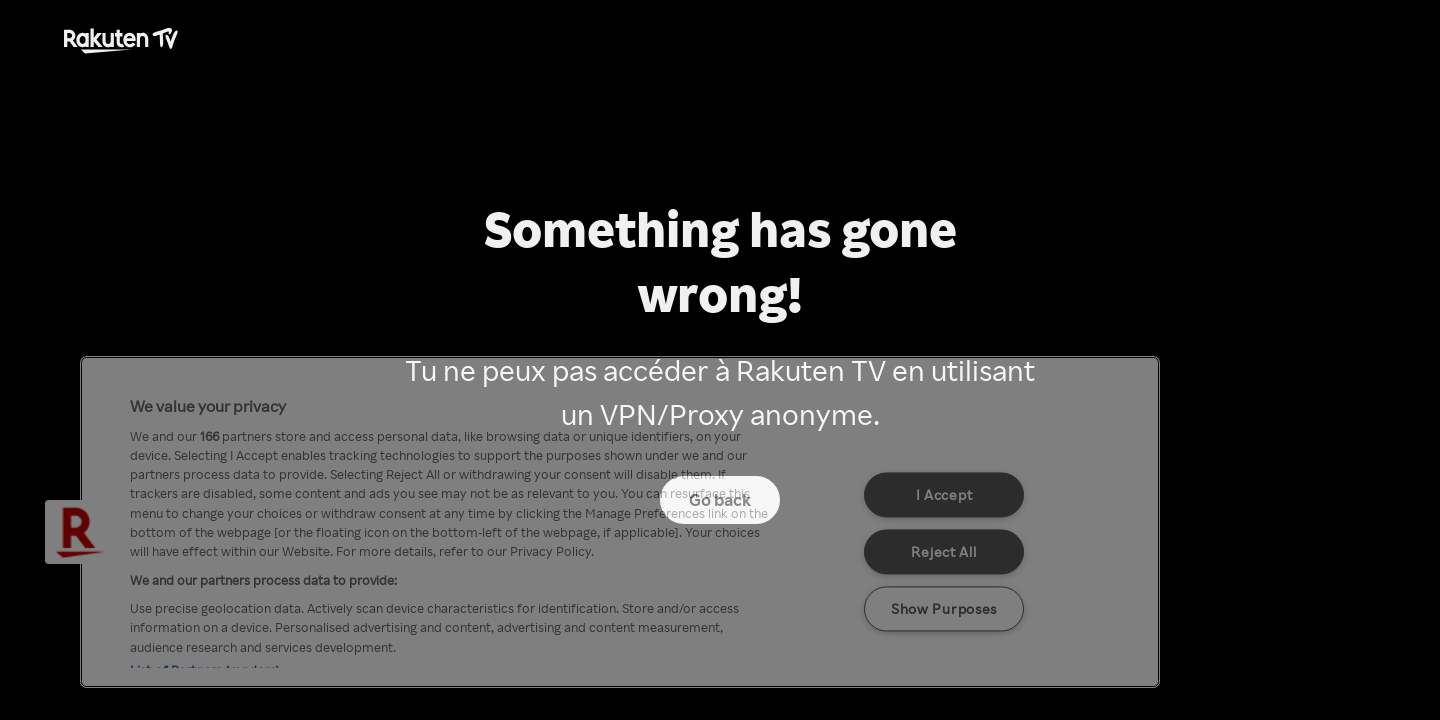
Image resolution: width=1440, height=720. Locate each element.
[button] (77, 532)
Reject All (943, 551)
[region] (620, 522)
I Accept (944, 494)
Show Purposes (944, 608)
